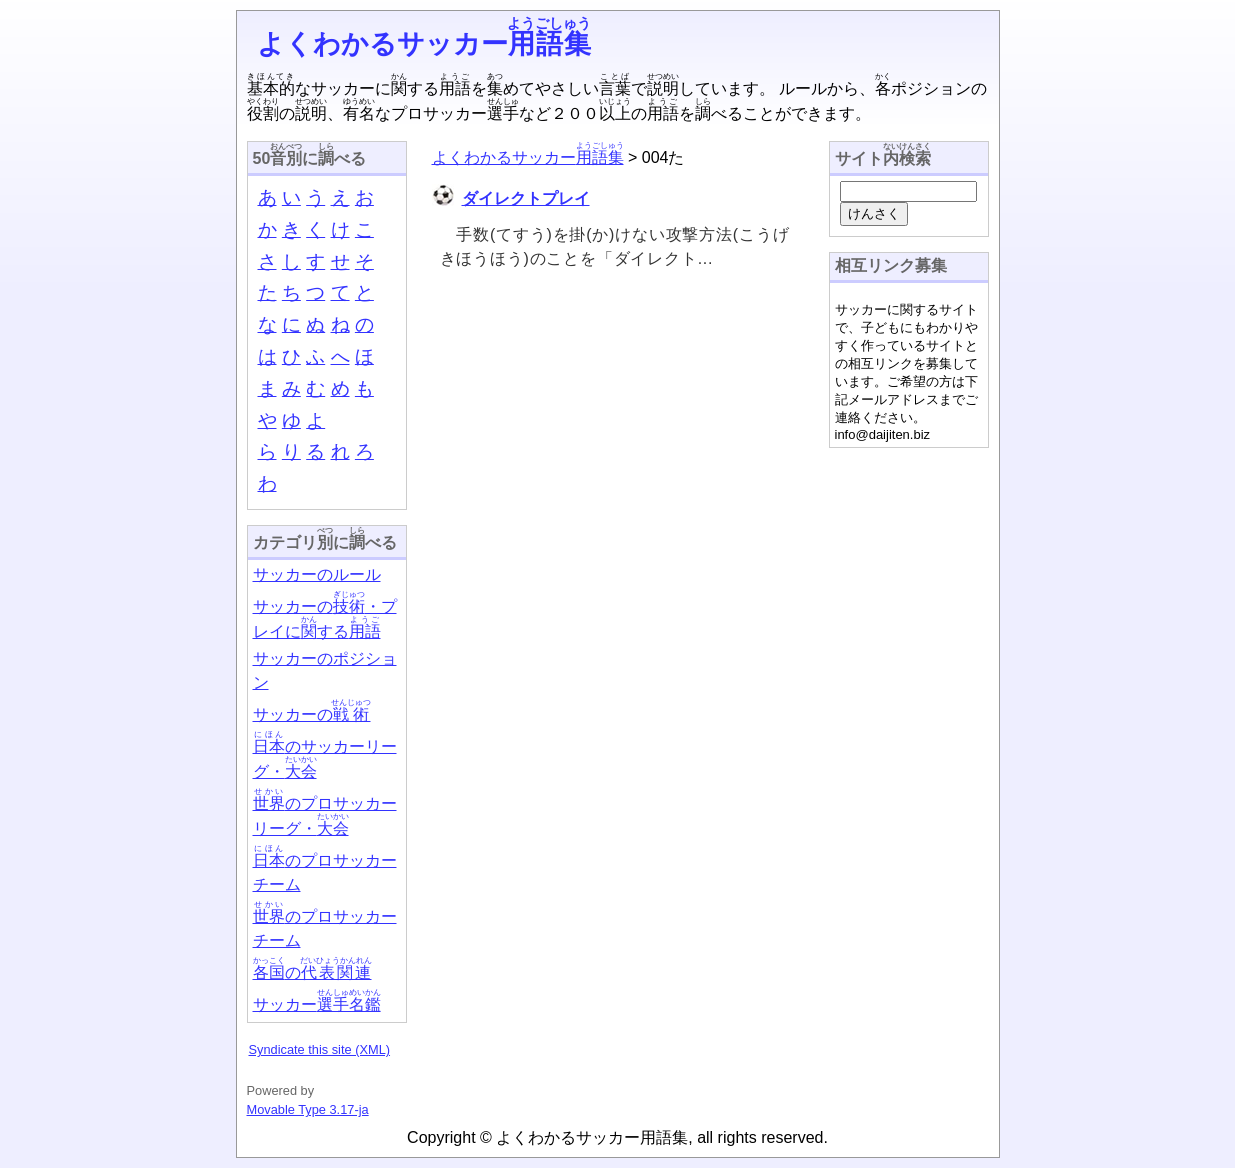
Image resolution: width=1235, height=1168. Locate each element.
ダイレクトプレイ (526, 198)
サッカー (317, 1004)
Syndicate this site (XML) (320, 1049)
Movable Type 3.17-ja (308, 1109)
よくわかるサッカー (424, 43)
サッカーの (312, 714)
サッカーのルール (317, 574)
